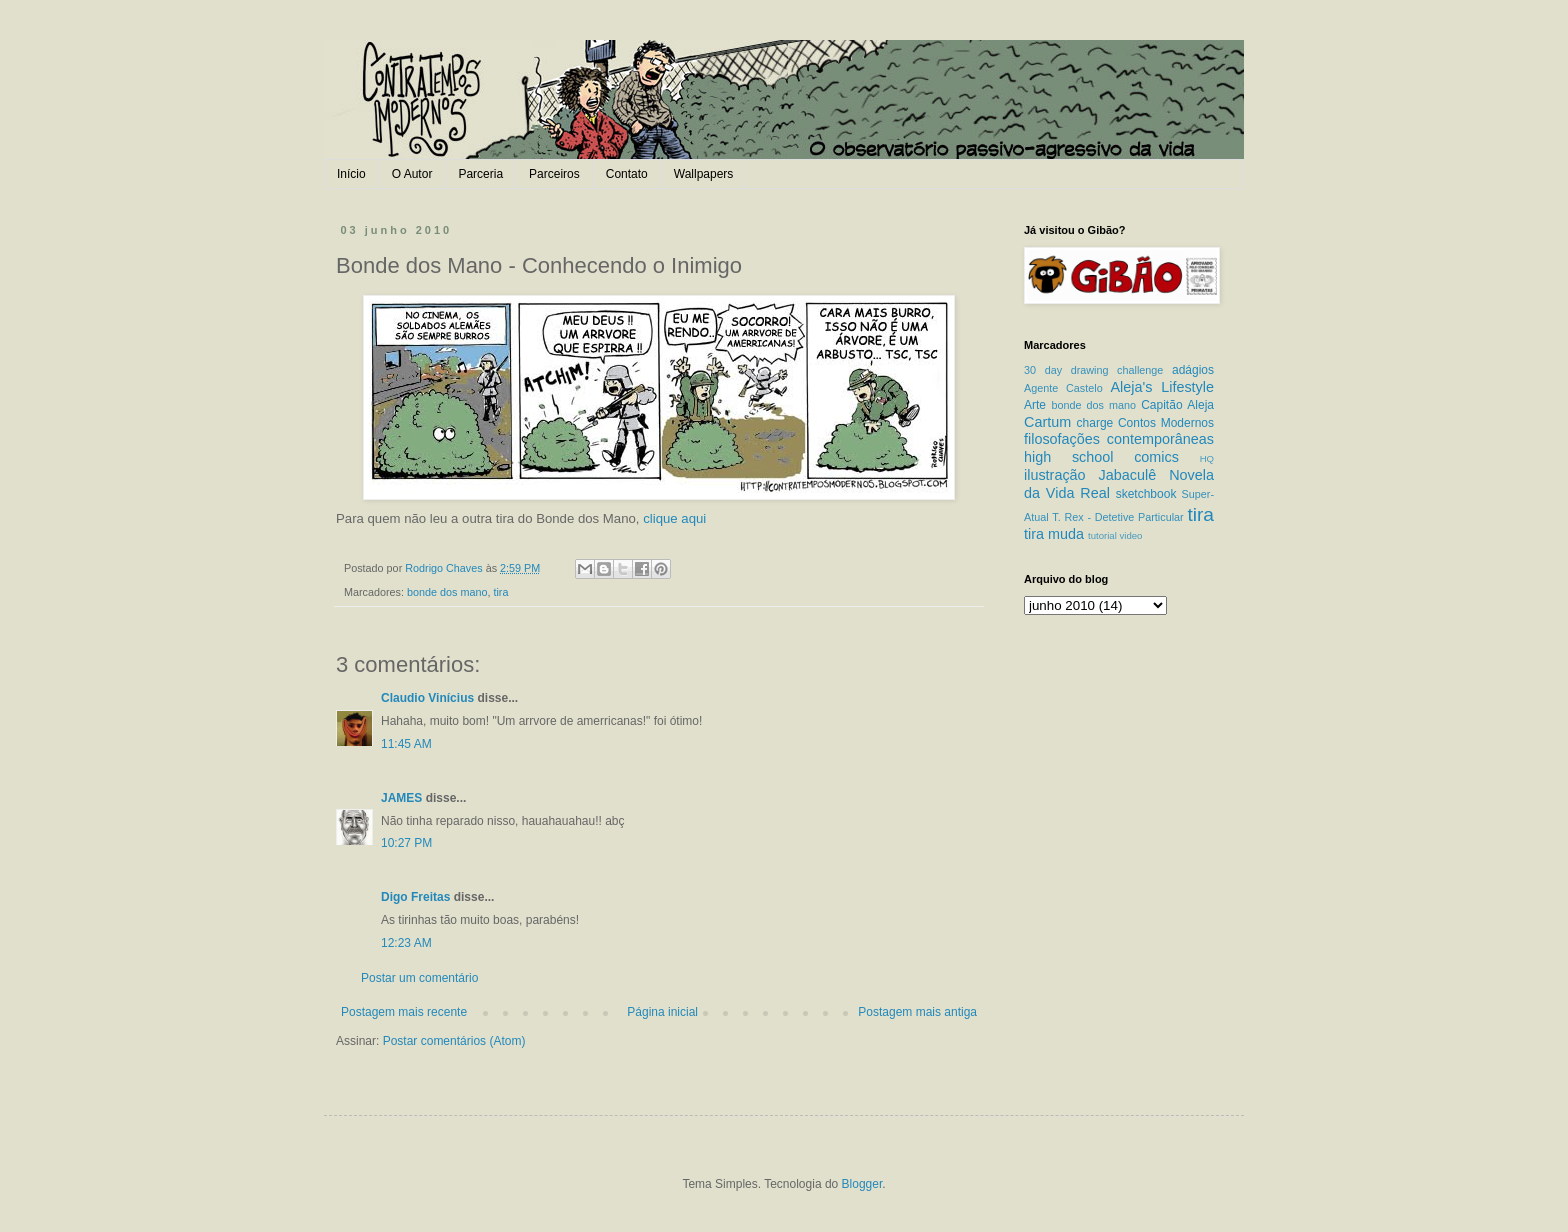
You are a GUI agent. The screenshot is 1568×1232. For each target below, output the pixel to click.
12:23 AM (406, 943)
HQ (1207, 458)
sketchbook (1146, 494)
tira (500, 592)
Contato (627, 174)
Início (351, 174)
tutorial (1102, 535)
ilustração (1055, 475)
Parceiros (554, 174)
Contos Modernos (1166, 423)
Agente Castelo (1063, 388)
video (1130, 535)
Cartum (1047, 422)
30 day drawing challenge (1093, 370)
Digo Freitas (415, 897)
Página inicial (662, 1012)
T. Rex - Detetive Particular (1117, 517)
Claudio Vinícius (427, 698)
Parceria (480, 174)
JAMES (401, 798)
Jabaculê (1128, 475)
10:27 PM (406, 843)
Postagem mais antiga (917, 1012)
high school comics (1101, 457)
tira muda (1054, 534)
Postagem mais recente (404, 1012)
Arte (1035, 405)
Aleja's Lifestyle (1162, 387)
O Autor (412, 174)
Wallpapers (704, 174)
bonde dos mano (447, 592)
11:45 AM (406, 744)
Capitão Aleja (1177, 405)
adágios (1193, 370)
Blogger (862, 1184)
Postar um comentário (419, 978)
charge (1095, 423)
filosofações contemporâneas (1119, 439)
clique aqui (674, 518)
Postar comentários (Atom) (454, 1041)
